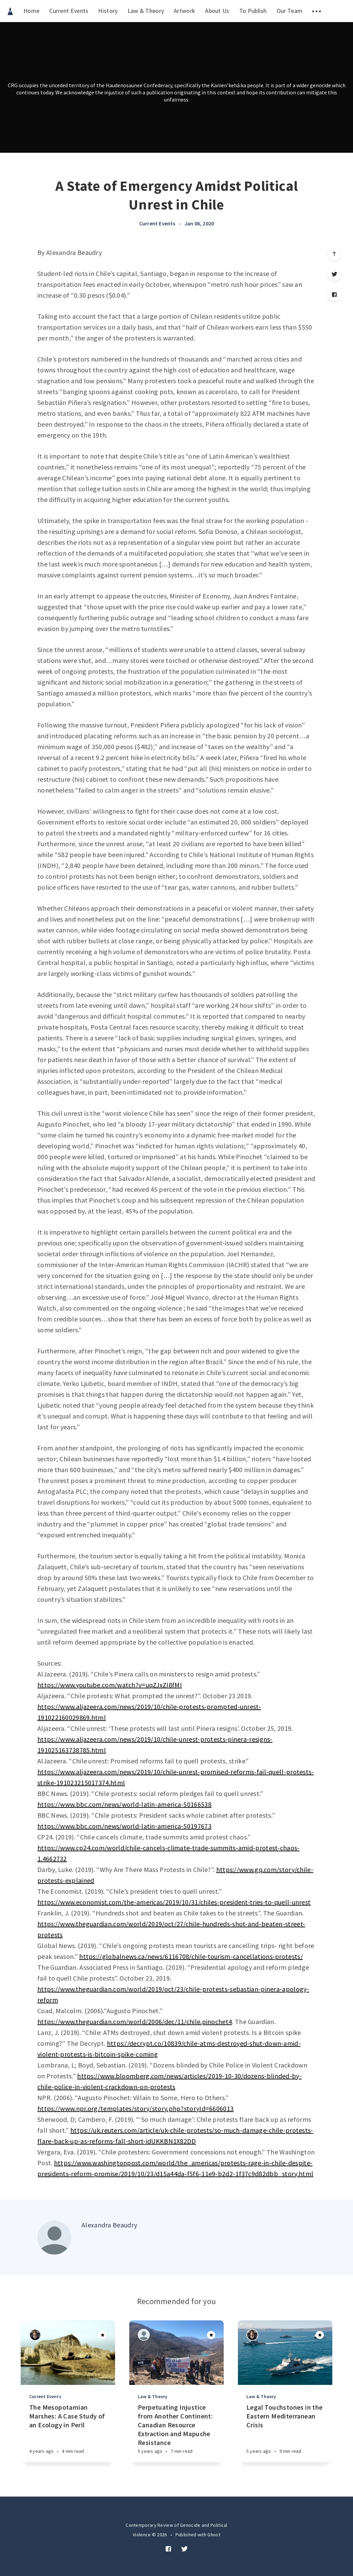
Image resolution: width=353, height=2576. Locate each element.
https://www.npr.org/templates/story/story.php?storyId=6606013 (135, 2108)
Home (31, 11)
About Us (217, 11)
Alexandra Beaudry (109, 2225)
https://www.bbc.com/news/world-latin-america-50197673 (124, 1826)
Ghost (213, 2535)
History (107, 11)
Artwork (184, 11)
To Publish (253, 11)
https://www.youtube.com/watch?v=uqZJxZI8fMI (109, 1685)
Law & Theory (146, 11)
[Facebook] (334, 294)
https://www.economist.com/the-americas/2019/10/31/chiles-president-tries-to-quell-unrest (174, 1902)
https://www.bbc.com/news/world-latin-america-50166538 (124, 1804)
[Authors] (35, 2335)
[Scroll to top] (334, 254)
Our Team (289, 11)
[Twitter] (334, 274)
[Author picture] (54, 2238)
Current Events (68, 11)
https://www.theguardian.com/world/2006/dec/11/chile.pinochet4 (134, 2021)
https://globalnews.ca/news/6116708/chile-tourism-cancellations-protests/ (191, 1956)
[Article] (68, 2352)
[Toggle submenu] (316, 11)
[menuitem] (10, 11)
